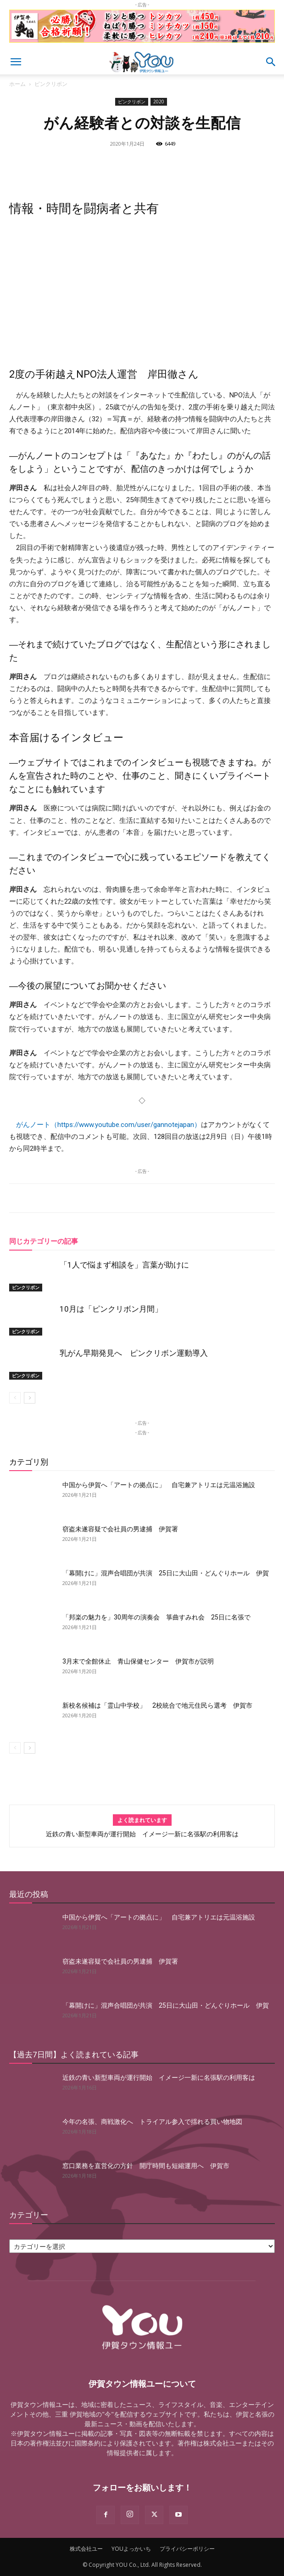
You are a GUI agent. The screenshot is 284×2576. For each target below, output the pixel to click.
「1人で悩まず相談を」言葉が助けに (124, 1264)
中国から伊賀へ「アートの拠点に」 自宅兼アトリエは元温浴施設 (158, 1485)
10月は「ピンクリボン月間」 (111, 1308)
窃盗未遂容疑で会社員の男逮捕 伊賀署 (120, 1529)
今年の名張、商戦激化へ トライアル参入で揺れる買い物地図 (152, 2121)
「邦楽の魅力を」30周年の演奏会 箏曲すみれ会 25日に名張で (156, 1617)
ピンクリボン (50, 84)
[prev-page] (15, 1398)
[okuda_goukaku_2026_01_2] (142, 44)
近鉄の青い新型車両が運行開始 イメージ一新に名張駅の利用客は (142, 1834)
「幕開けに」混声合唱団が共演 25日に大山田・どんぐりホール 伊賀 (165, 1573)
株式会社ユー (86, 2549)
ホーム (17, 84)
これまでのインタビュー (136, 762)
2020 (158, 101)
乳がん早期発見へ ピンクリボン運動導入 (134, 1353)
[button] (15, 62)
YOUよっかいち (131, 2549)
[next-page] (29, 1398)
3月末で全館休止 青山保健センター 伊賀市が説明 (138, 1661)
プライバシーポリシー (187, 2549)
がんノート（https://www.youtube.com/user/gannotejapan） (108, 1125)
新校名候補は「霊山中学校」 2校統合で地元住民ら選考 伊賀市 (157, 1705)
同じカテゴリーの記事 (43, 1241)
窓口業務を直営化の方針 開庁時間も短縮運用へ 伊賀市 (145, 2165)
